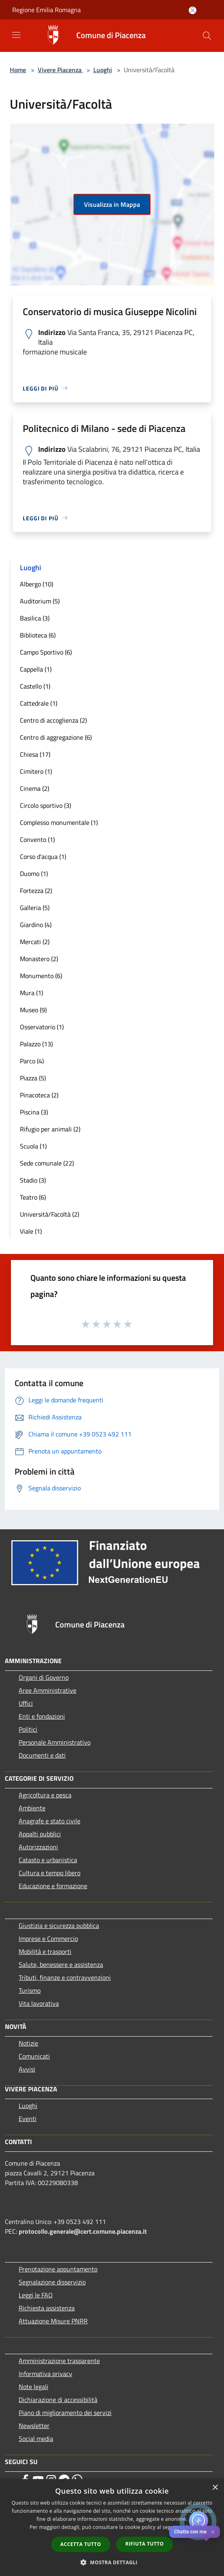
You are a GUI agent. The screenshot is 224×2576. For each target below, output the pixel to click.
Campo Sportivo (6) (46, 652)
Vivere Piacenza (60, 70)
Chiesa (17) (35, 754)
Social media (36, 2438)
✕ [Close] (213, 2532)
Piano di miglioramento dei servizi (65, 2412)
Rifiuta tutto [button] (144, 2543)
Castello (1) (35, 686)
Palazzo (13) (36, 1044)
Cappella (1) (36, 669)
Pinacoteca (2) (39, 1095)
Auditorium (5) (40, 601)
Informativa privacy (45, 2374)
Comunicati (34, 2056)
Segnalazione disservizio (52, 2282)
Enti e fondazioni (42, 1716)
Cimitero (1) (36, 771)
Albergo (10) (36, 584)
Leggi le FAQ (36, 2295)
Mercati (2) (35, 942)
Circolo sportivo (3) (45, 805)
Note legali (33, 2386)
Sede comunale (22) (47, 1163)
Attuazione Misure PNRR (53, 2321)
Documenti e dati (42, 1755)
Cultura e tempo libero (49, 1873)
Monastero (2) (39, 959)
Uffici (26, 1703)
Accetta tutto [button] (80, 2544)
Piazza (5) (33, 1078)
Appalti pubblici (40, 1834)
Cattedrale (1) (38, 703)
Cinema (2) (34, 788)
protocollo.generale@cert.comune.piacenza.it (83, 2231)
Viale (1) (31, 1231)
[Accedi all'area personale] (192, 10)
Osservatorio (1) (42, 1027)
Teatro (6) (33, 1197)
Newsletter (34, 2425)
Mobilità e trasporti (45, 1951)
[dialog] (112, 2527)
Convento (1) (37, 839)
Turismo (30, 1990)
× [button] (215, 2488)
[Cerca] (207, 36)
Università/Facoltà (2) (49, 1214)
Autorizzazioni (38, 1847)
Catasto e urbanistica (48, 1860)
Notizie (28, 2043)
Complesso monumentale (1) (59, 822)
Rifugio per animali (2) (50, 1129)
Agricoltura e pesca (45, 1795)
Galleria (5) (35, 907)
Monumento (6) (41, 976)
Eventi (28, 2118)
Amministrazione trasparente (59, 2361)
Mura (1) (31, 993)
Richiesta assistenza (47, 2308)
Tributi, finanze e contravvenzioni (65, 1977)
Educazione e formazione (53, 1886)
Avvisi (27, 2069)
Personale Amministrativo (54, 1742)
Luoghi (102, 70)
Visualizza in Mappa (112, 204)
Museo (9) (33, 1010)
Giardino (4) (36, 925)
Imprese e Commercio (48, 1938)
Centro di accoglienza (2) (53, 720)
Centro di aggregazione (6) (56, 737)
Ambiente (32, 1808)
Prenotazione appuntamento (58, 2269)
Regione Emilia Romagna (46, 10)
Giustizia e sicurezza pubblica (59, 1925)
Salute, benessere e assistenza (61, 1964)
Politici (28, 1729)
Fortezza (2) (36, 890)
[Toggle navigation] (16, 35)
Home (18, 70)
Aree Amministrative (47, 1690)
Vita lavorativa (39, 2003)
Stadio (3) (33, 1180)
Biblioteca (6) (38, 635)
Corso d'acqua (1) (43, 856)
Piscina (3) (34, 1112)
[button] (112, 2562)
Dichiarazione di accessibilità (58, 2399)
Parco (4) (32, 1061)
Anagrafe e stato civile (49, 1821)
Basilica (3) (35, 618)
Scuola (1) (33, 1146)
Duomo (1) (34, 873)
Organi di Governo (44, 1677)
